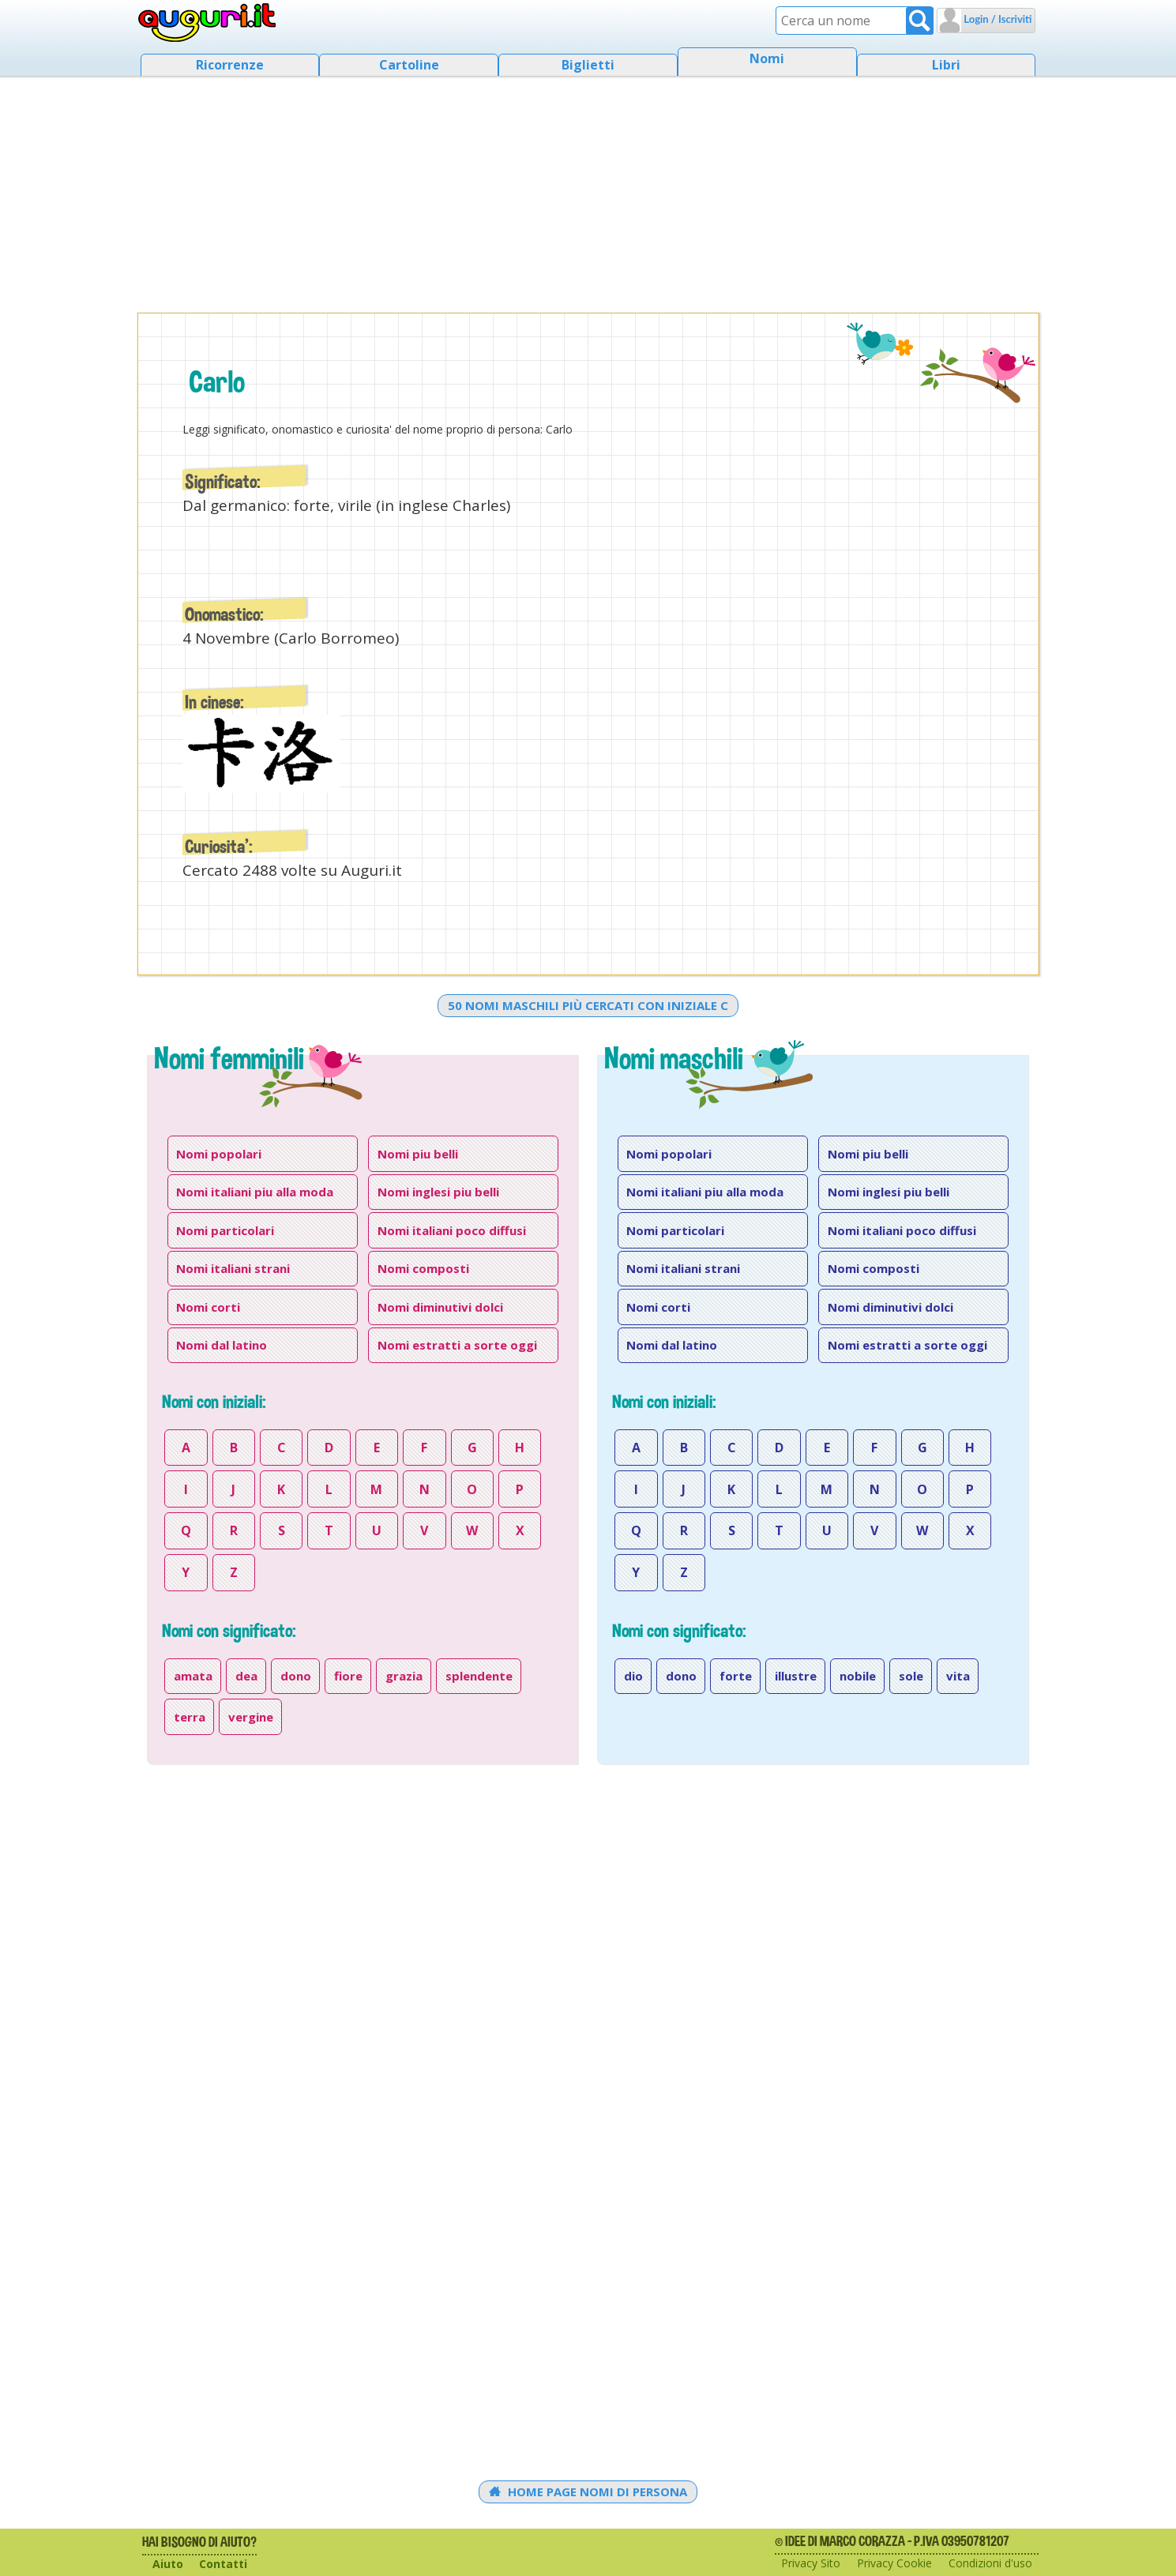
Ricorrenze (230, 64)
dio (633, 1676)
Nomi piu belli (418, 1154)
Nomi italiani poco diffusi (452, 1230)
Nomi (767, 58)
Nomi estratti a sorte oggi (457, 1345)
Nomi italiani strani (233, 1268)
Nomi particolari (225, 1230)
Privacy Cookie (894, 2562)
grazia (404, 1676)
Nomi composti (423, 1268)
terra (189, 1717)
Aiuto (167, 2563)
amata (193, 1676)
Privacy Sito (810, 2562)
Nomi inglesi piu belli (438, 1192)
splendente (479, 1676)
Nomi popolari (218, 1154)
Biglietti (588, 64)
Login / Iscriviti (996, 19)
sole (911, 1676)
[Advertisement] (588, 189)
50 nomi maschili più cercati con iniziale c (588, 1005)
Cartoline (409, 64)
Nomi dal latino (221, 1345)
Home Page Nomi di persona (588, 2491)
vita (958, 1676)
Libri (946, 64)
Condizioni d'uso (990, 2562)
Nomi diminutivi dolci (440, 1307)
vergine (250, 1717)
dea (246, 1676)
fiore (348, 1676)
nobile (858, 1676)
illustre (796, 1676)
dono (295, 1676)
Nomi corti (208, 1307)
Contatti (223, 2563)
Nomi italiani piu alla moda (254, 1192)
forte (736, 1676)
